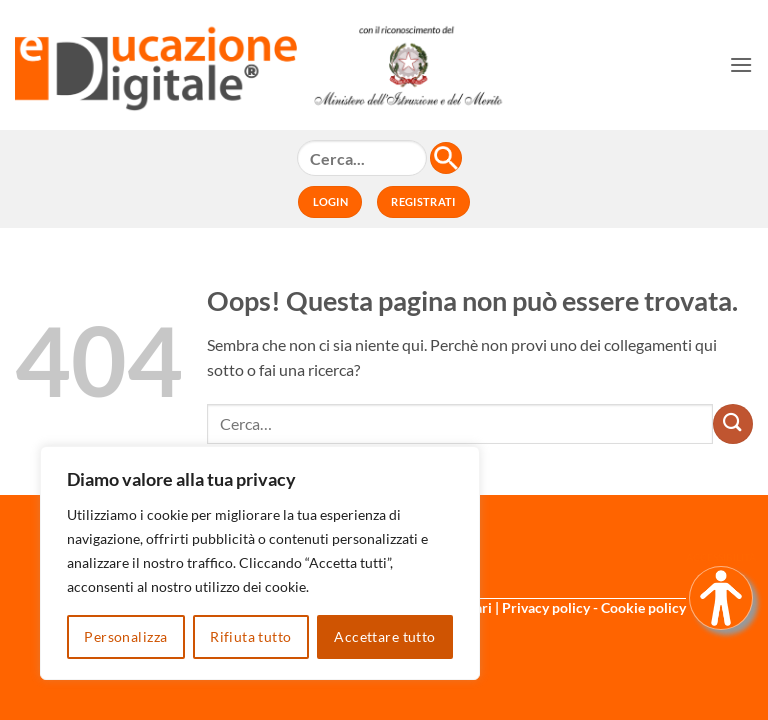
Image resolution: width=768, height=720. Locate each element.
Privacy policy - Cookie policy (594, 607)
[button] (741, 64)
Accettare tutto (384, 636)
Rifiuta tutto (250, 636)
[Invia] (733, 424)
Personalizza (125, 636)
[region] (260, 563)
